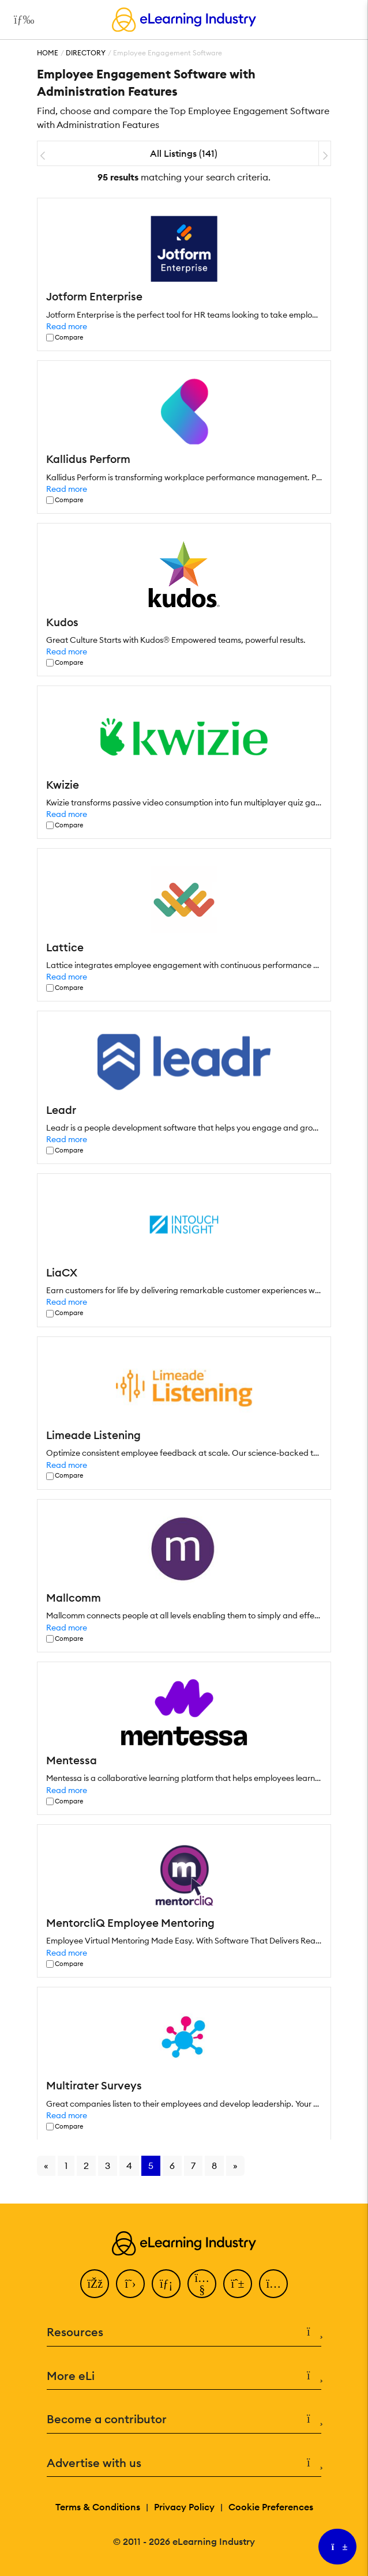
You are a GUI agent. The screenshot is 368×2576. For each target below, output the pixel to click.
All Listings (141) (183, 153)
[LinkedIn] (166, 2283)
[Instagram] (273, 2283)
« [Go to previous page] (46, 2165)
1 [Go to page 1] (66, 2165)
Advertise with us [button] (184, 2463)
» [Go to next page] (235, 2165)
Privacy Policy (184, 2507)
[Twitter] (130, 2283)
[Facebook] (94, 2283)
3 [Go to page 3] (107, 2165)
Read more (66, 326)
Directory (86, 52)
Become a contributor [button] (184, 2419)
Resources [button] (184, 2332)
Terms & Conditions (97, 2507)
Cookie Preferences (270, 2507)
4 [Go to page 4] (129, 2165)
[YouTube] (201, 2283)
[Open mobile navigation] (21, 20)
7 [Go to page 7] (193, 2165)
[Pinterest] (237, 2283)
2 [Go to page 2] (86, 2165)
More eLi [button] (184, 2376)
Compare (69, 337)
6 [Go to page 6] (172, 2165)
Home (47, 52)
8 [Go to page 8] (214, 2165)
